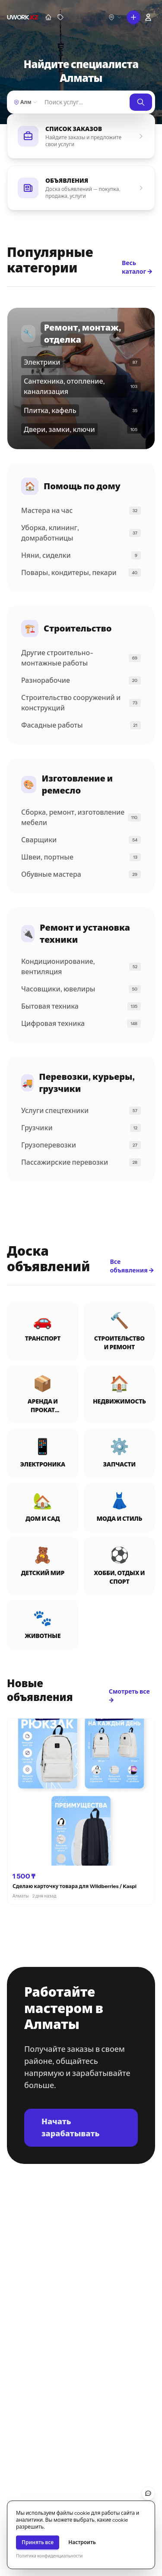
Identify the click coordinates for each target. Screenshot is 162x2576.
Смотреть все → (129, 1696)
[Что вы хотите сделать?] (133, 17)
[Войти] (148, 17)
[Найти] (84, 102)
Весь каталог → (137, 267)
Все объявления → (132, 1266)
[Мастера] (48, 17)
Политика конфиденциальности (49, 2556)
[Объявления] (60, 17)
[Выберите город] (115, 17)
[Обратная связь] (148, 2493)
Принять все (38, 2542)
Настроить (82, 2542)
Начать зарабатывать (70, 2127)
